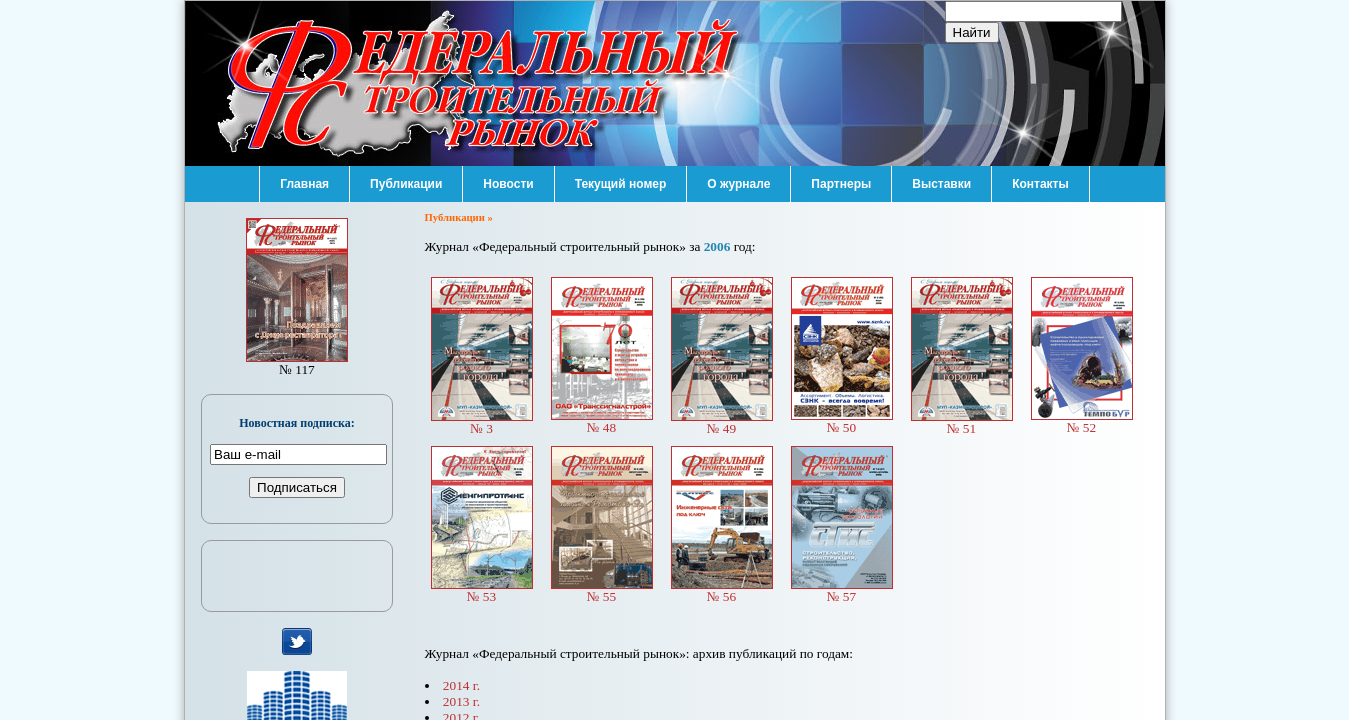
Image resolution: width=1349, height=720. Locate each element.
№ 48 (602, 421)
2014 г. (461, 685)
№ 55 (602, 590)
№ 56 (722, 590)
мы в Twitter (297, 642)
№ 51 (962, 422)
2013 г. (461, 701)
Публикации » (459, 217)
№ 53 (482, 590)
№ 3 (482, 422)
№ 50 (842, 421)
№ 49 (722, 422)
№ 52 (1082, 421)
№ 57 (842, 590)
